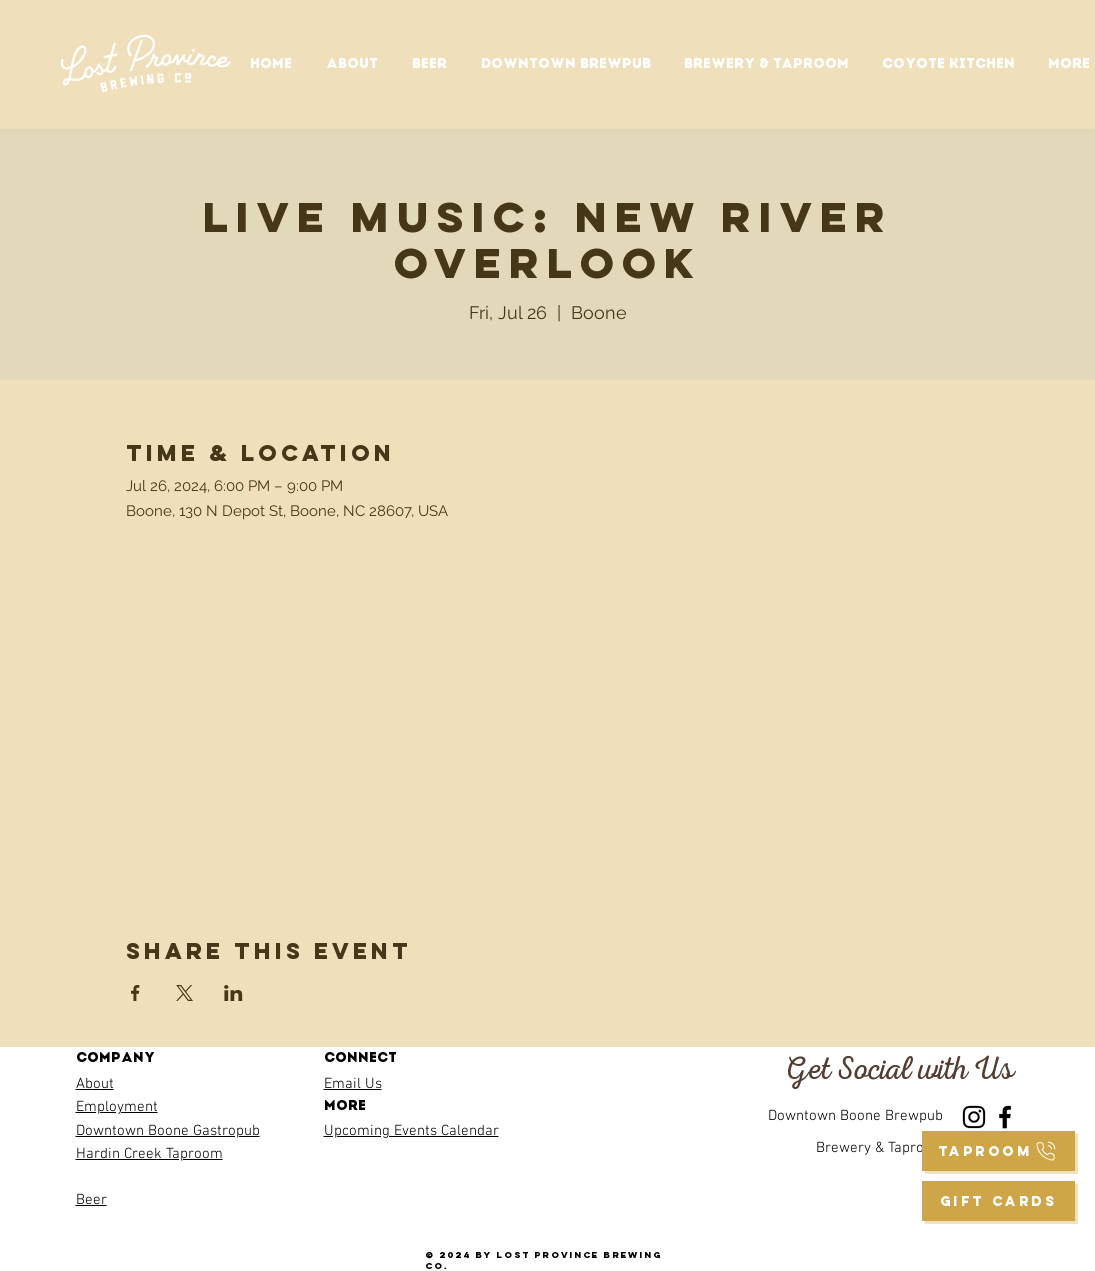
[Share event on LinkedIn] (233, 993)
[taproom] (998, 1151)
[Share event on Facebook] (135, 993)
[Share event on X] (184, 993)
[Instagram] (974, 1117)
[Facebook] (1005, 1117)
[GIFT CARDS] (998, 1201)
